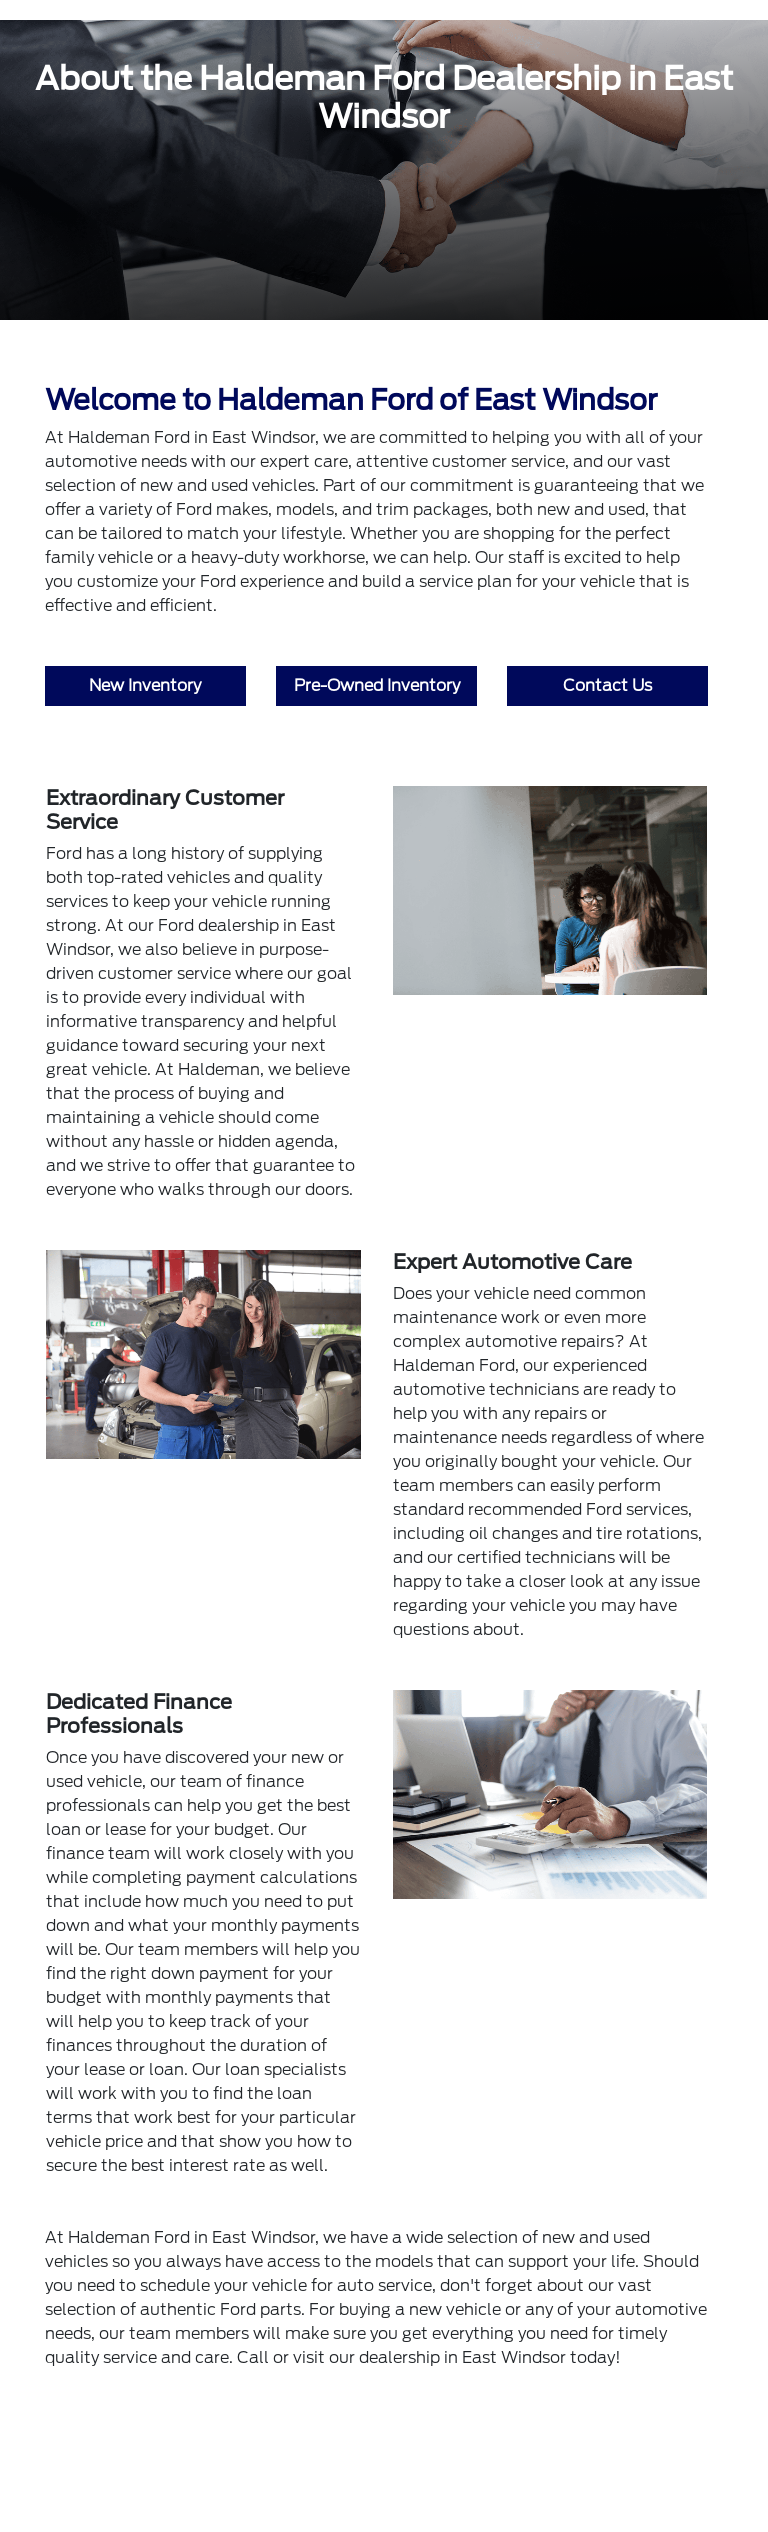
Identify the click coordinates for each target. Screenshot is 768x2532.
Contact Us (607, 685)
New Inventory (145, 685)
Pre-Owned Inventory (377, 685)
